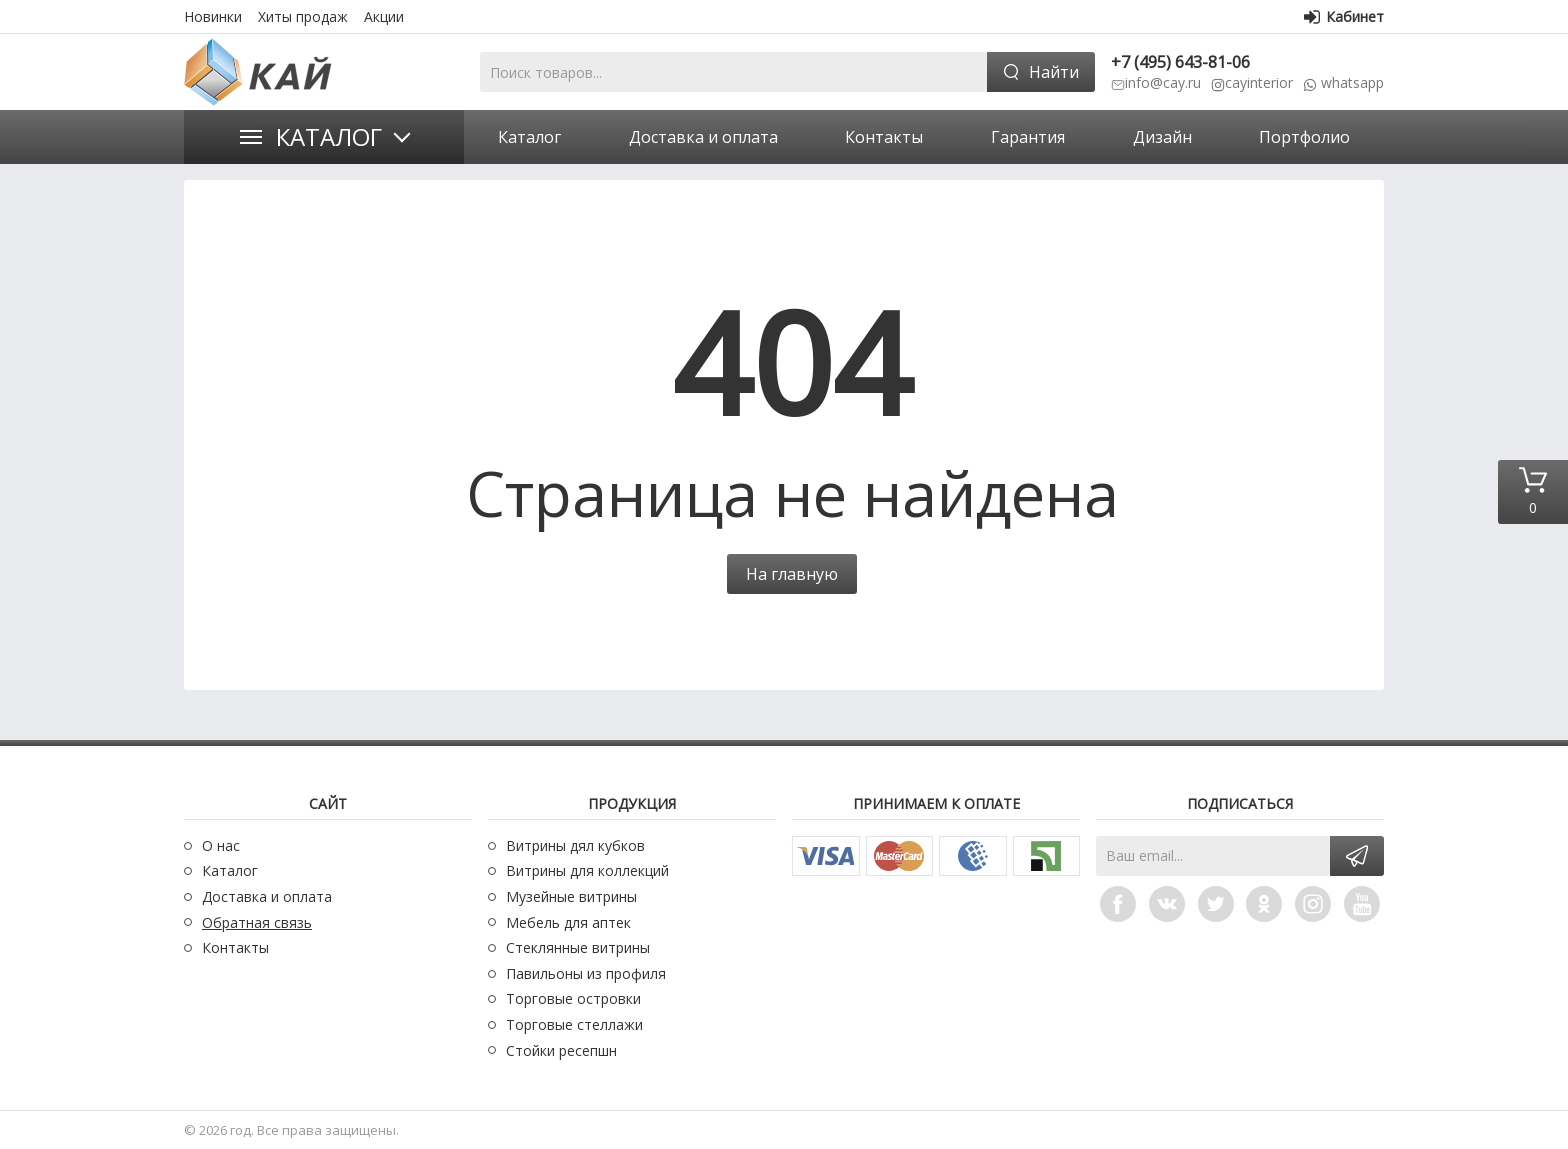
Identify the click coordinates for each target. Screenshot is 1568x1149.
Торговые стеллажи (574, 1024)
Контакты (235, 947)
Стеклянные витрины (578, 947)
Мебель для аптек (568, 922)
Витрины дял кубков (575, 845)
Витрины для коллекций (587, 870)
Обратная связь (257, 922)
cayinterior (1259, 82)
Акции (384, 16)
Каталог (329, 136)
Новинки (213, 16)
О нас (221, 845)
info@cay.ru (1163, 82)
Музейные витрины (571, 896)
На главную (792, 574)
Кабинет (1344, 16)
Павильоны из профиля (586, 973)
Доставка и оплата (267, 896)
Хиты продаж (303, 16)
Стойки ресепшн (561, 1050)
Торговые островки (573, 998)
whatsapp (1350, 82)
